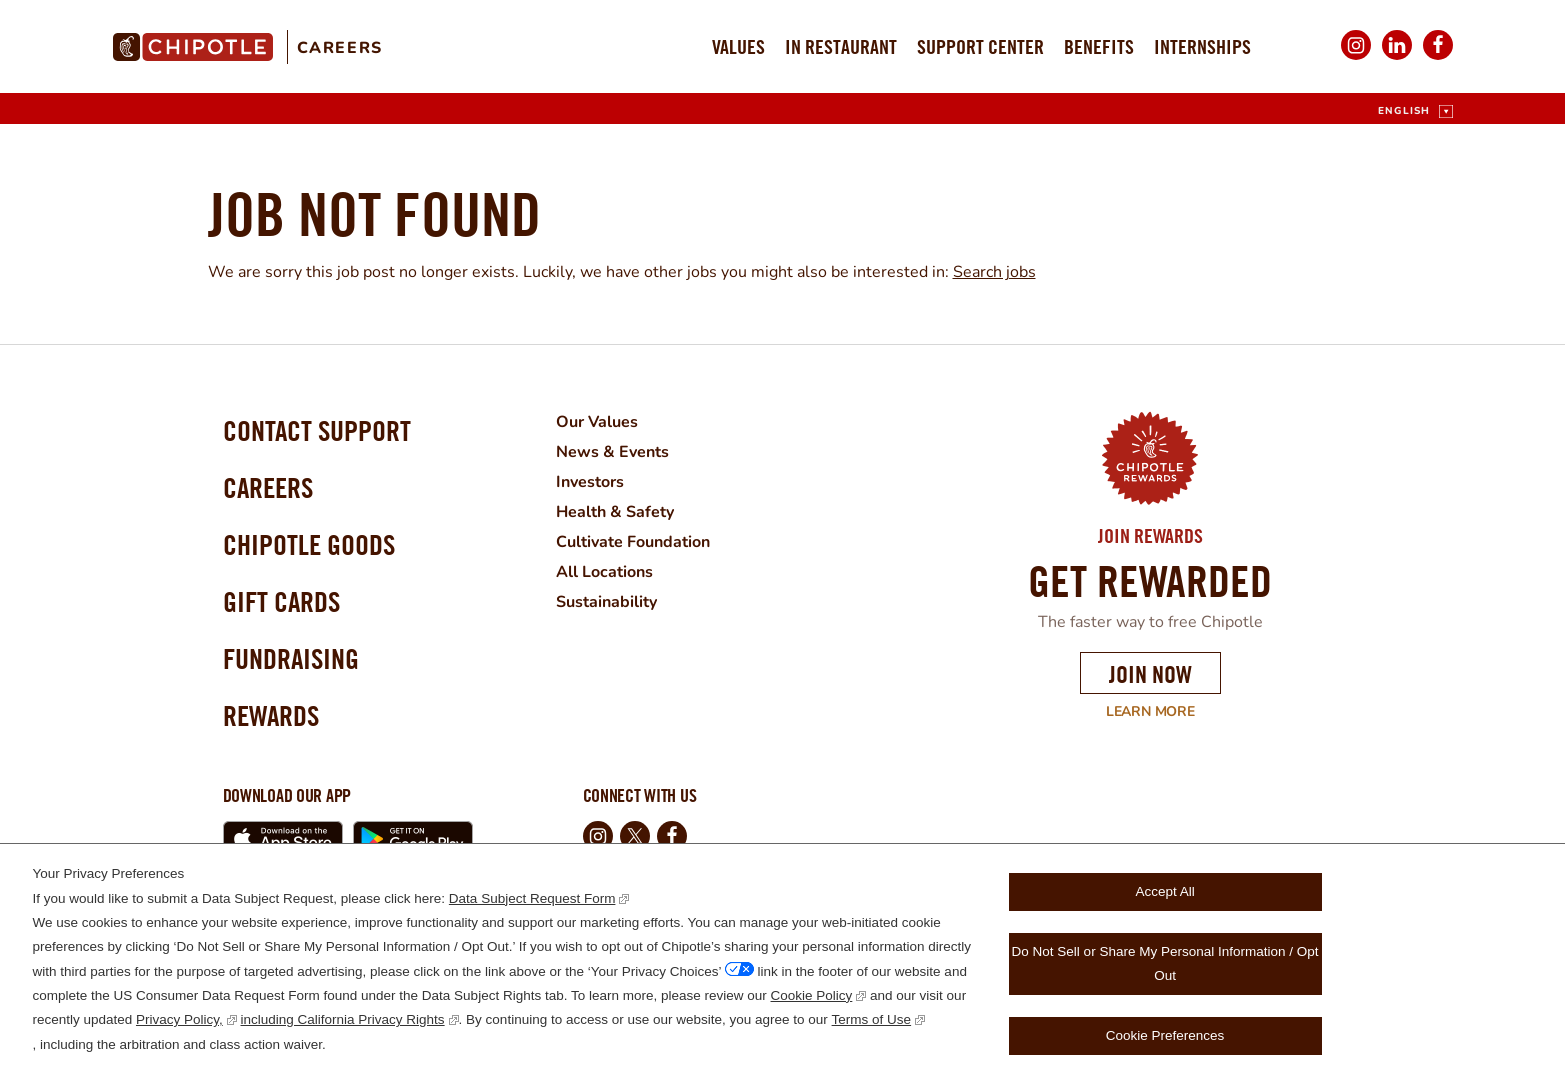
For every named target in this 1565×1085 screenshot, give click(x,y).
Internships (1202, 46)
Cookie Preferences (1165, 1035)
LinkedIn (1397, 58)
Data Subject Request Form (532, 898)
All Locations (604, 572)
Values (738, 46)
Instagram (1356, 58)
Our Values (597, 422)
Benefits (1099, 46)
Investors (590, 482)
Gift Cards (281, 601)
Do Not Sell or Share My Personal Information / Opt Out (1165, 963)
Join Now (1150, 674)
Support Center (980, 46)
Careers (340, 48)
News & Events (612, 452)
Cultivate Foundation (633, 542)
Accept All (1164, 891)
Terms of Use (872, 1019)
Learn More (1137, 712)
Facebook (1438, 58)
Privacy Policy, (179, 1019)
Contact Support (317, 430)
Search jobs (994, 272)
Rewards (271, 715)
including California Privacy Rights (343, 1019)
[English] (1415, 111)
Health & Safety (615, 512)
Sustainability (606, 602)
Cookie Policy (812, 995)
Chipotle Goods (309, 544)
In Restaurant (841, 46)
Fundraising (291, 658)
